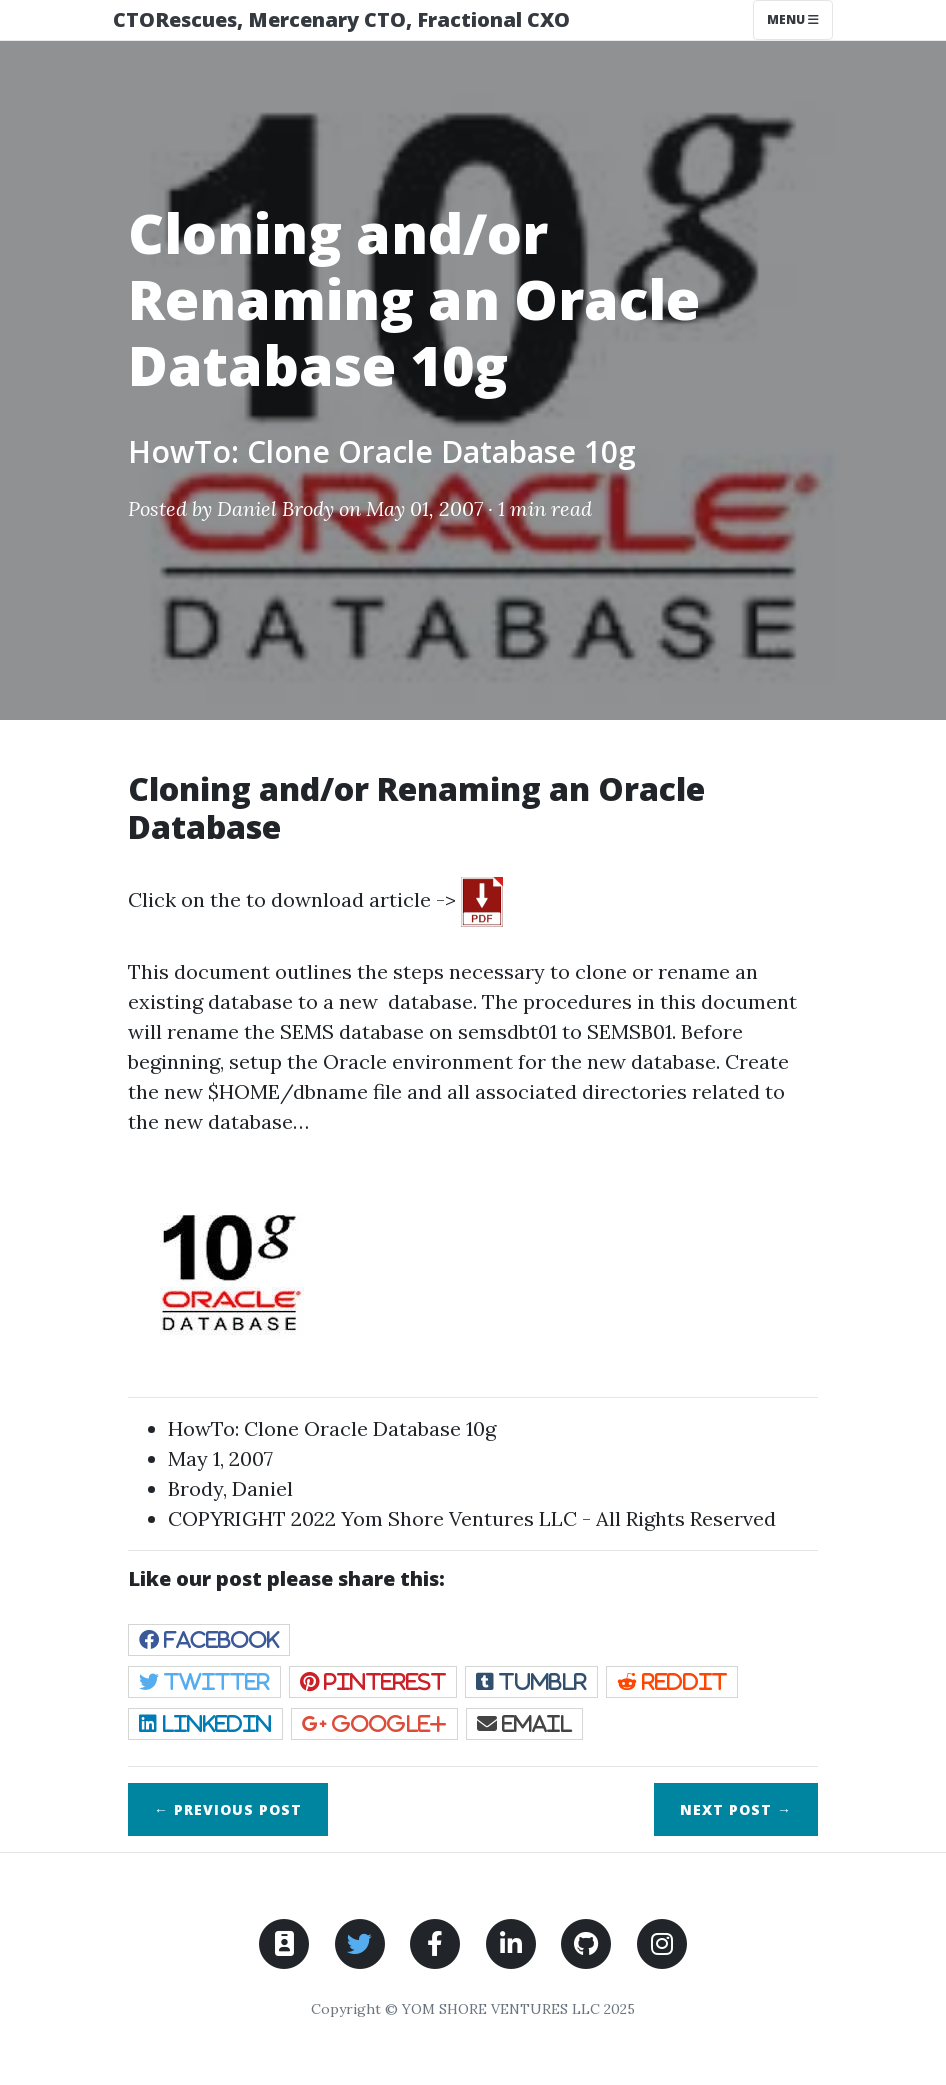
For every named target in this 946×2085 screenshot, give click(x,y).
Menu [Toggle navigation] (793, 19)
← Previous (228, 1809)
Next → (736, 1809)
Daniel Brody (275, 508)
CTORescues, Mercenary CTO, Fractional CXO (341, 19)
